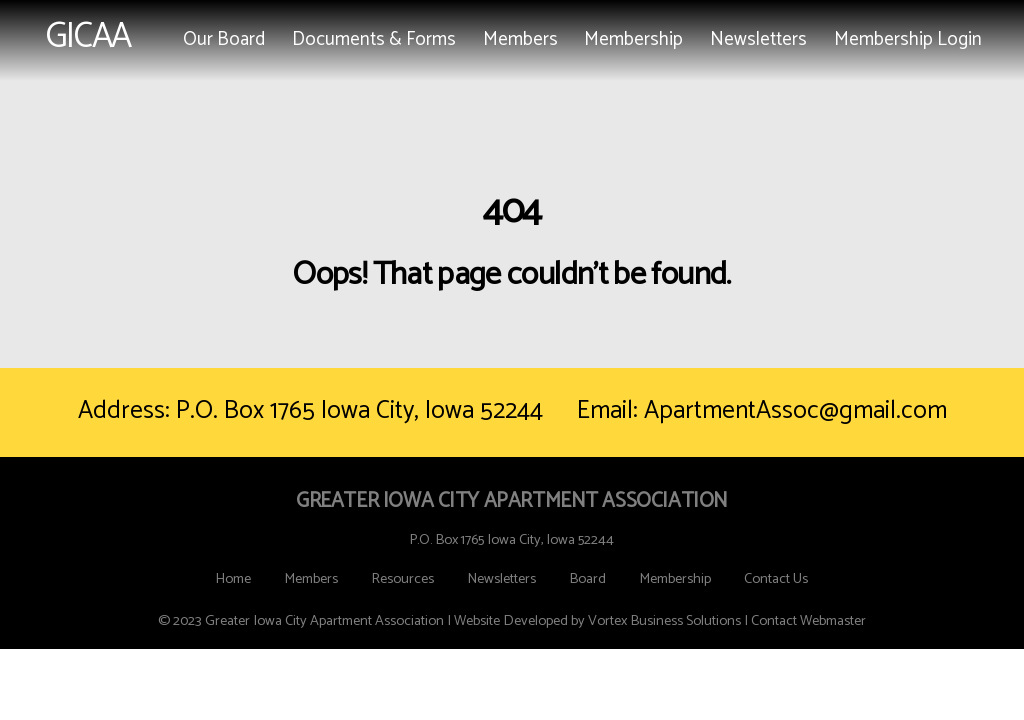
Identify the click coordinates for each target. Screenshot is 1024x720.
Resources (402, 579)
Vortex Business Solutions (664, 621)
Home (233, 579)
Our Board (224, 39)
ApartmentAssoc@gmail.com (795, 411)
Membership (633, 39)
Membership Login (908, 39)
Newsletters (758, 39)
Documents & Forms (374, 39)
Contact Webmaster (808, 621)
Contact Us (776, 579)
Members (520, 39)
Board (587, 579)
